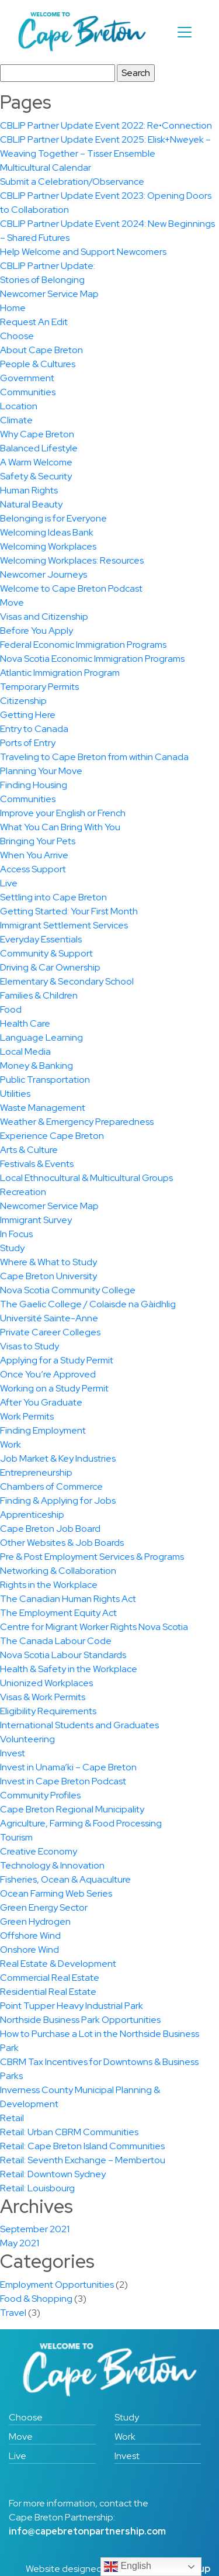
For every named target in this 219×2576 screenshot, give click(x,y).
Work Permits (27, 1416)
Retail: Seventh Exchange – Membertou (82, 2160)
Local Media (25, 1051)
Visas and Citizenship (44, 616)
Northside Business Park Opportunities (80, 2020)
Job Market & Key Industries (58, 1458)
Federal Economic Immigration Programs (83, 644)
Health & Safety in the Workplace (68, 1669)
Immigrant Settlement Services (64, 925)
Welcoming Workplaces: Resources (72, 560)
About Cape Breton (41, 350)
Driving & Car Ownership (50, 967)
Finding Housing (33, 785)
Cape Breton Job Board (50, 1528)
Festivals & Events (37, 1164)
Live (9, 883)
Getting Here (27, 715)
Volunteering (27, 1739)
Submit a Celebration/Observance (72, 181)
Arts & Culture (29, 1150)
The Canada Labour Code (56, 1641)
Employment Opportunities (57, 2284)
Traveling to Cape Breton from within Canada (94, 757)
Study (12, 1248)
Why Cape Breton (37, 434)
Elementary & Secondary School (67, 981)
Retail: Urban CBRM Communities (69, 2132)
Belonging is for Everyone (53, 518)
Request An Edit (34, 322)
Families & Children (39, 995)
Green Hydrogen (35, 1921)
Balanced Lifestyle (39, 448)
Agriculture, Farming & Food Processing (81, 1823)
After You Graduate (41, 1402)
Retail (12, 2118)
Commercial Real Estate (49, 1977)
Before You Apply (36, 630)
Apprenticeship (32, 1514)
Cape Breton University (48, 1276)
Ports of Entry (27, 743)
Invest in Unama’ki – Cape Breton (68, 1767)
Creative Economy (38, 1851)
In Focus (16, 1234)
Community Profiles (40, 1795)
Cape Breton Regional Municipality (72, 1809)
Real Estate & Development (58, 1963)
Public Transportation (45, 1079)
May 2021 (19, 2243)
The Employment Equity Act (58, 1613)
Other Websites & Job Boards (62, 1542)
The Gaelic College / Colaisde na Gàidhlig (88, 1304)
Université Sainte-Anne (49, 1318)
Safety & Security (36, 476)
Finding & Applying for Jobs (58, 1500)
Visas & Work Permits (42, 1697)
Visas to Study (29, 1346)
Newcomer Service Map (49, 294)
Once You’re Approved (48, 1374)
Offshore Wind (30, 1935)
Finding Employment (43, 1430)
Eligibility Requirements (48, 1711)
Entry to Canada (34, 729)
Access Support (33, 869)
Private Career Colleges (50, 1332)
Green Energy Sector (44, 1907)
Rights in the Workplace (49, 1585)
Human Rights (29, 490)
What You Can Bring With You (60, 827)
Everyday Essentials (41, 939)
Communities (27, 392)
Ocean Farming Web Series (56, 1893)
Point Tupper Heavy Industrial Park (71, 2006)
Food (11, 1009)
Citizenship (23, 701)
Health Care (25, 1023)
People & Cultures (37, 364)
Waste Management (42, 1107)
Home (13, 308)
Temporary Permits (39, 687)
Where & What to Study (48, 1262)
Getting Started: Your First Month (69, 911)
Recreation (23, 1192)
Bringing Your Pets (37, 841)
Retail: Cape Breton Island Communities (82, 2146)
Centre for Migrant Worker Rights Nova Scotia (94, 1627)
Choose (17, 336)
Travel (13, 2312)
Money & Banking (36, 1065)
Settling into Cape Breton (53, 897)
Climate (16, 420)
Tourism (16, 1837)
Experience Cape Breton (52, 1136)
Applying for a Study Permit (56, 1360)
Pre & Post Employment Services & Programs (92, 1557)
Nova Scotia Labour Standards (63, 1655)
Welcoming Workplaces (48, 546)
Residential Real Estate (48, 1991)
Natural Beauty (31, 504)
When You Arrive (34, 855)
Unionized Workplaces (46, 1683)
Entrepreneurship (36, 1472)
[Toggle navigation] (184, 32)
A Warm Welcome (36, 462)
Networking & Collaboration (58, 1571)
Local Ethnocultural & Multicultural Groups (86, 1178)
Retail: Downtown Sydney (53, 2174)
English (127, 2567)
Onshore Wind (29, 1949)
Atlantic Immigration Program (60, 673)
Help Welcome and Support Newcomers (83, 252)
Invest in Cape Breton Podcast (63, 1781)
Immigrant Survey (36, 1220)
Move (12, 602)
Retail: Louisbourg (37, 2188)
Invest (12, 1753)
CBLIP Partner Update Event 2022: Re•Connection (106, 125)
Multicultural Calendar (45, 167)
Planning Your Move (41, 771)
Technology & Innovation (52, 1865)
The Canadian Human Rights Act (68, 1599)
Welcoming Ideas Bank (46, 532)
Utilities (15, 1093)
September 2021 (34, 2229)
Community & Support (46, 953)
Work (10, 1444)
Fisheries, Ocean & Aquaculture (65, 1879)
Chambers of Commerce (51, 1486)
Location (18, 406)
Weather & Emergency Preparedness (77, 1122)
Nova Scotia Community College (67, 1290)
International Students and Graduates (79, 1725)
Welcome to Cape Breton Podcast (71, 588)
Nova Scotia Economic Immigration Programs (92, 658)
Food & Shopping (36, 2298)
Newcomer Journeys (43, 574)
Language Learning (41, 1037)
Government (27, 378)
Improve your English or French (63, 813)
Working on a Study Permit (54, 1388)
